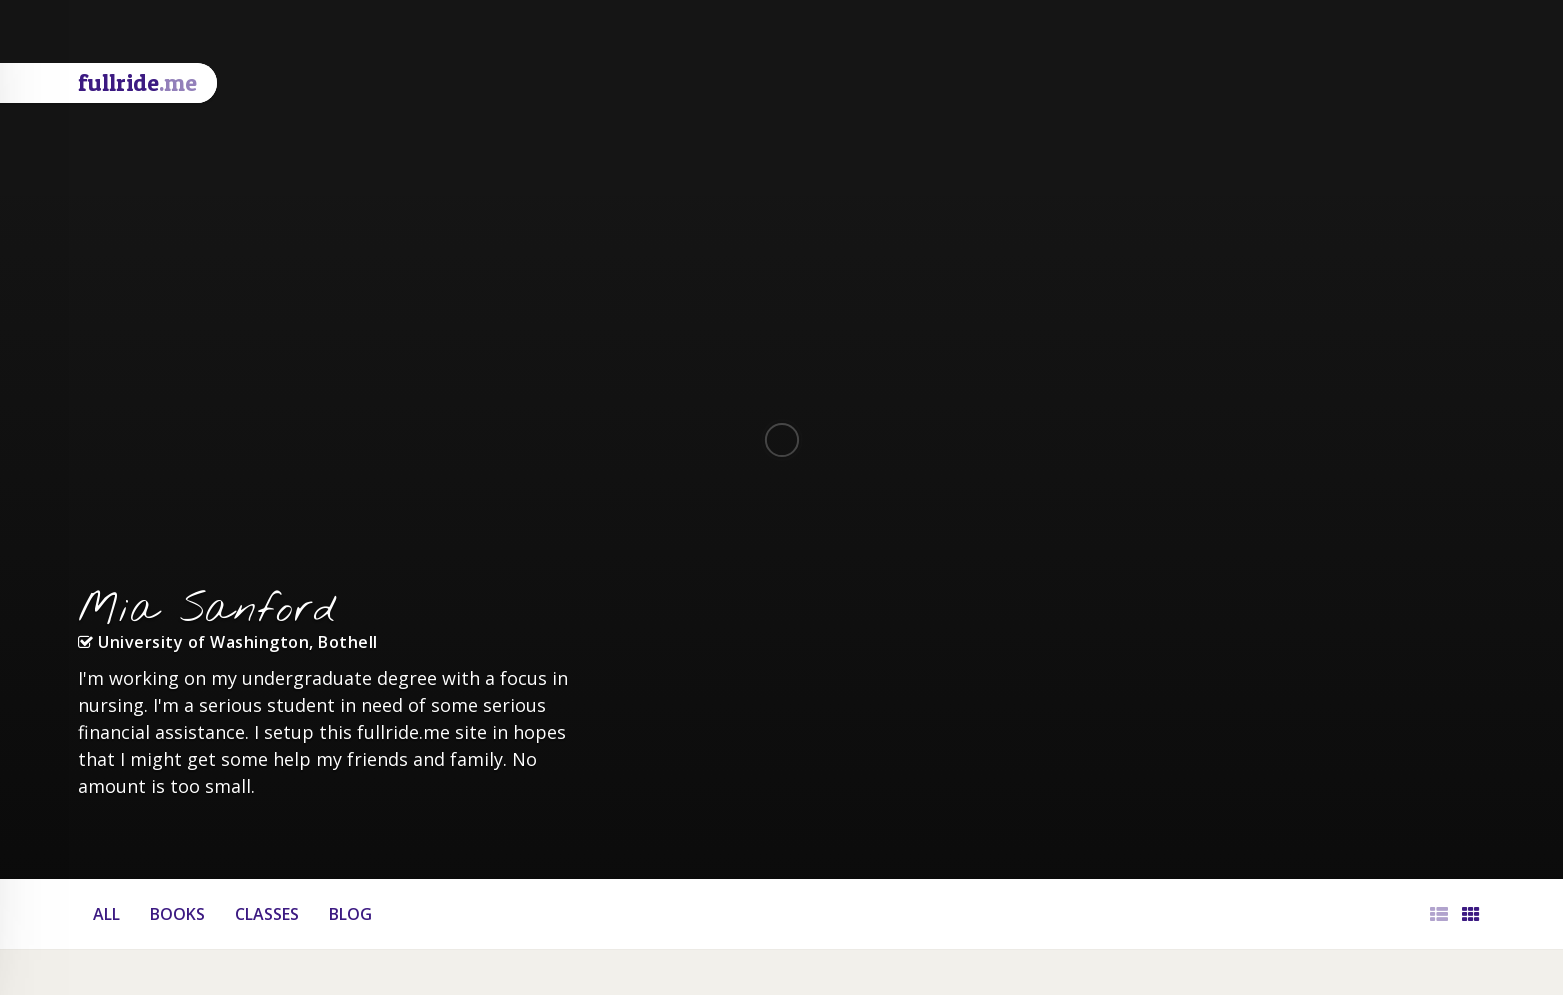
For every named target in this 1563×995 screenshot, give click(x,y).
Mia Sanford (207, 610)
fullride (137, 82)
